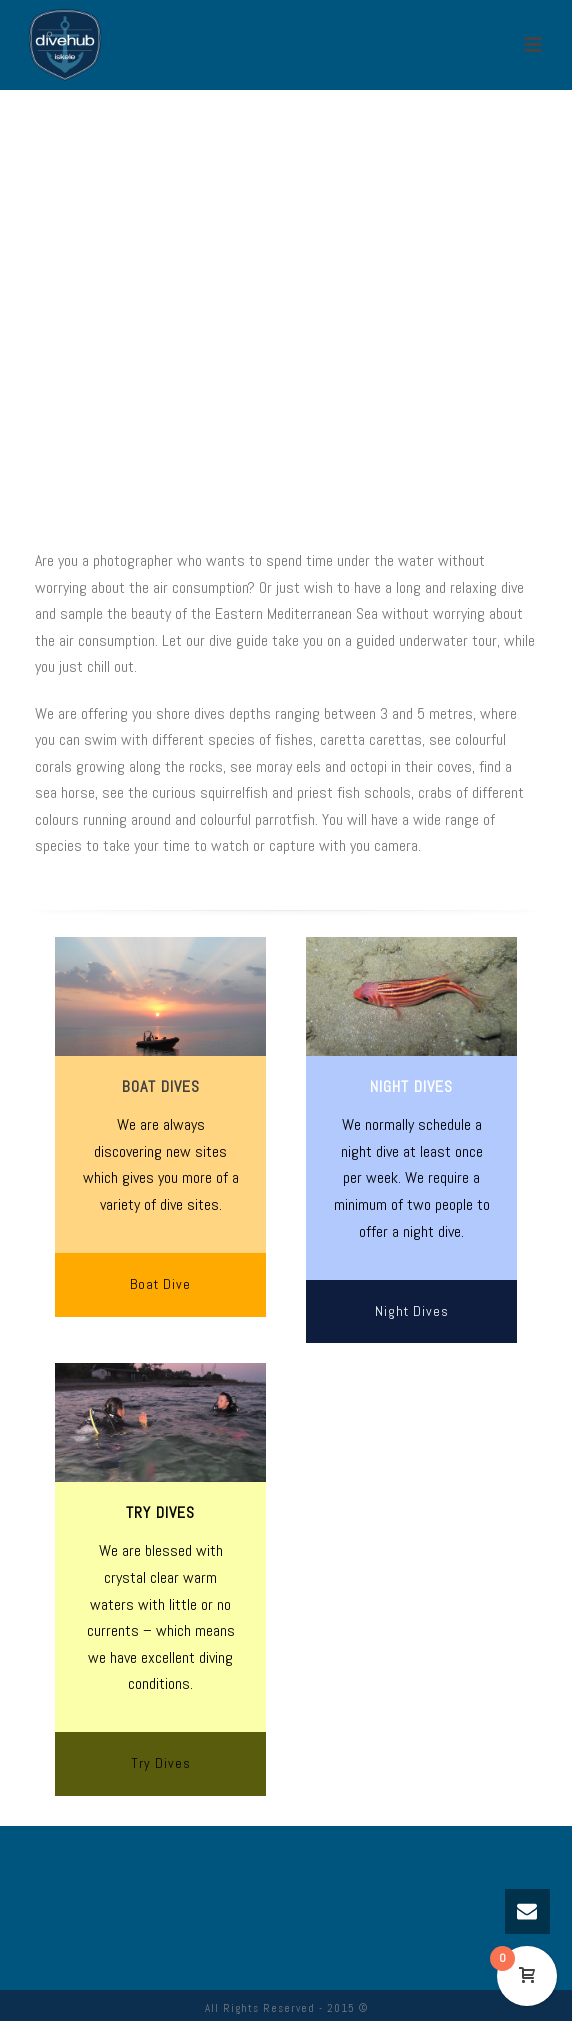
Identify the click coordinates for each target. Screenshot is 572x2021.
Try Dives (161, 1763)
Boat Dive (160, 1284)
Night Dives (412, 1311)
